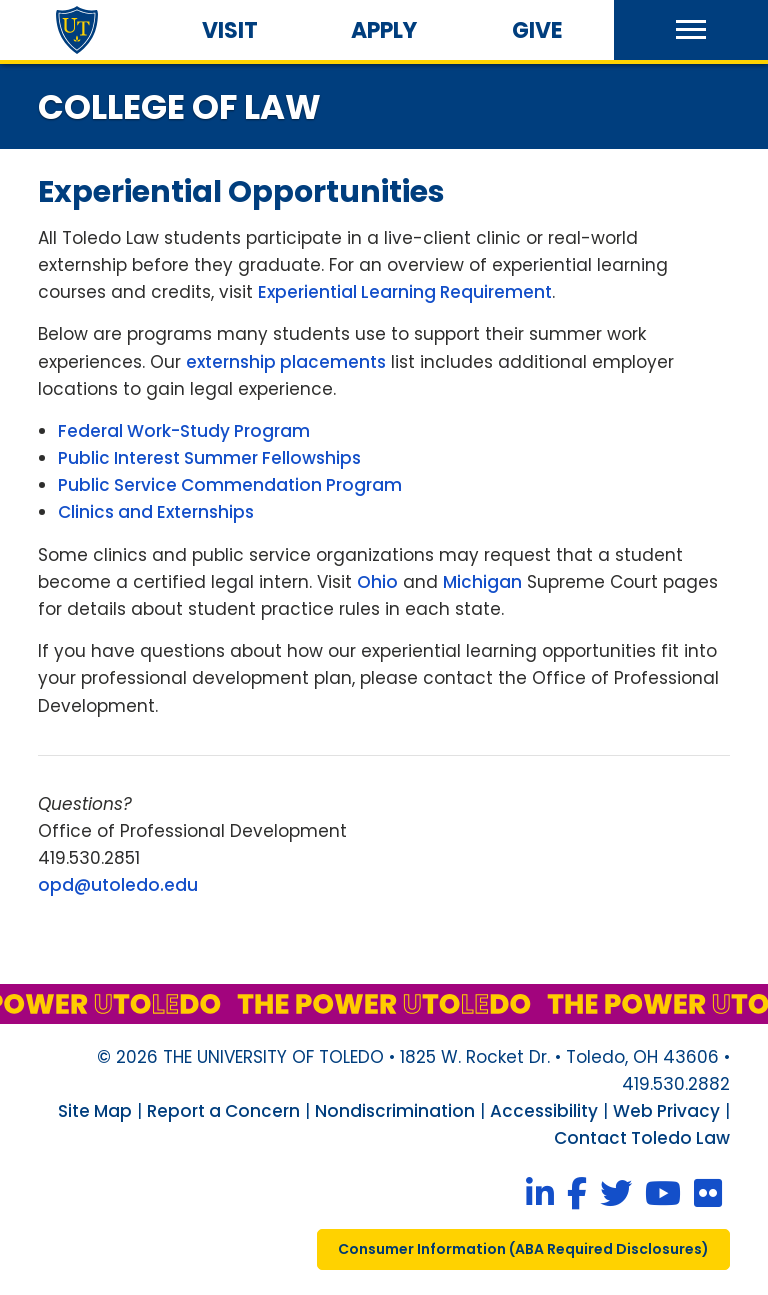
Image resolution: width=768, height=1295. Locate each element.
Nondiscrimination (395, 1111)
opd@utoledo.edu (118, 885)
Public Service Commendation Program (230, 485)
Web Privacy (666, 1111)
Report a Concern (223, 1111)
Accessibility (544, 1111)
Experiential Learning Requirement (405, 292)
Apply (384, 30)
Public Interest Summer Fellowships (209, 458)
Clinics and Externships (156, 512)
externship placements (286, 362)
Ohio (377, 582)
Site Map (95, 1111)
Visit (230, 30)
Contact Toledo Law (642, 1138)
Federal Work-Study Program (184, 431)
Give (537, 30)
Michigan (482, 582)
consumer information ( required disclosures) (523, 1249)
